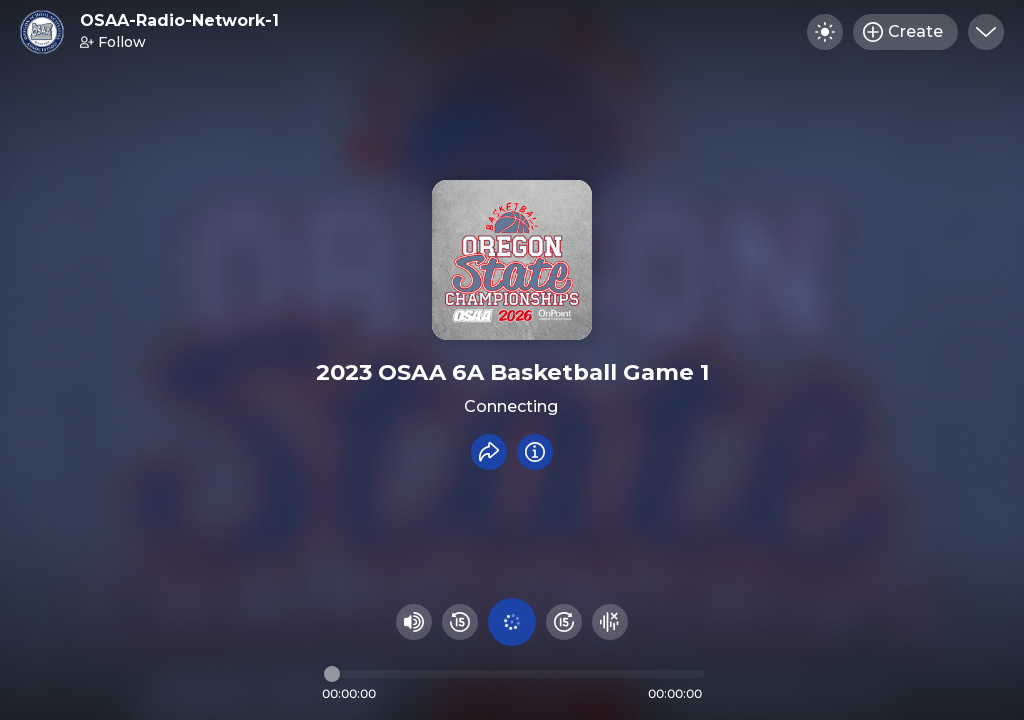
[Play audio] (512, 622)
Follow (113, 42)
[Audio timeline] (514, 674)
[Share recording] (489, 452)
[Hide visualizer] (610, 622)
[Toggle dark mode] (825, 32)
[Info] (535, 452)
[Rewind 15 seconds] (460, 622)
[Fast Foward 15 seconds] (564, 622)
